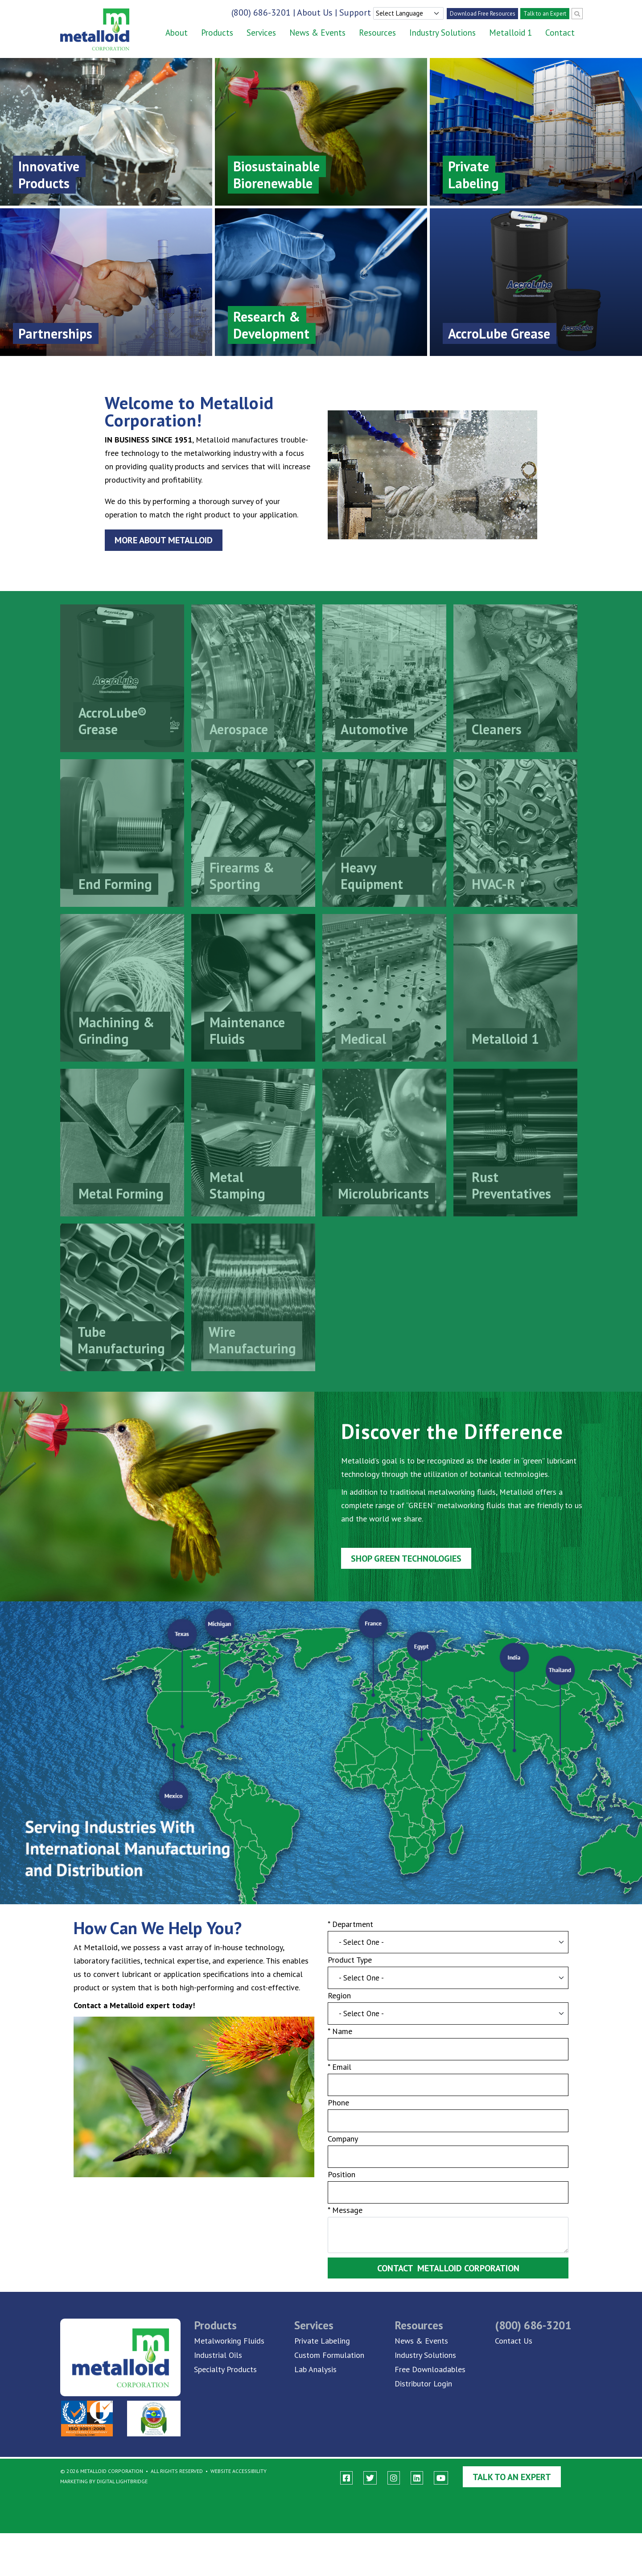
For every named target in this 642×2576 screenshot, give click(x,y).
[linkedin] (417, 2478)
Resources (377, 32)
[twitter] (370, 2478)
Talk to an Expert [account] (544, 13)
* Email (340, 2070)
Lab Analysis (315, 2369)
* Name (340, 2034)
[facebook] (346, 2478)
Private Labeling (322, 2341)
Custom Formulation (329, 2355)
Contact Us (513, 2341)
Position (342, 2179)
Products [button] (217, 32)
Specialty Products (225, 2369)
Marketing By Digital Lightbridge (104, 2481)
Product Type (350, 1961)
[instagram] (393, 2478)
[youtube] (441, 2478)
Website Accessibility (238, 2471)
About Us (315, 12)
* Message (345, 2215)
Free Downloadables (430, 2369)
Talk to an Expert (512, 2477)
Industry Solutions (442, 32)
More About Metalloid (161, 541)
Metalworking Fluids (229, 2341)
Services (261, 32)
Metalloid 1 (510, 32)
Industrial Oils (218, 2355)
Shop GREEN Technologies (407, 1554)
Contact (560, 32)
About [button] (176, 32)
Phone (339, 2106)
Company (343, 2143)
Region (339, 1998)
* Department (351, 1925)
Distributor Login (423, 2383)
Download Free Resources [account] (482, 13)
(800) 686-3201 (261, 12)
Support (355, 12)
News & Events (317, 32)
